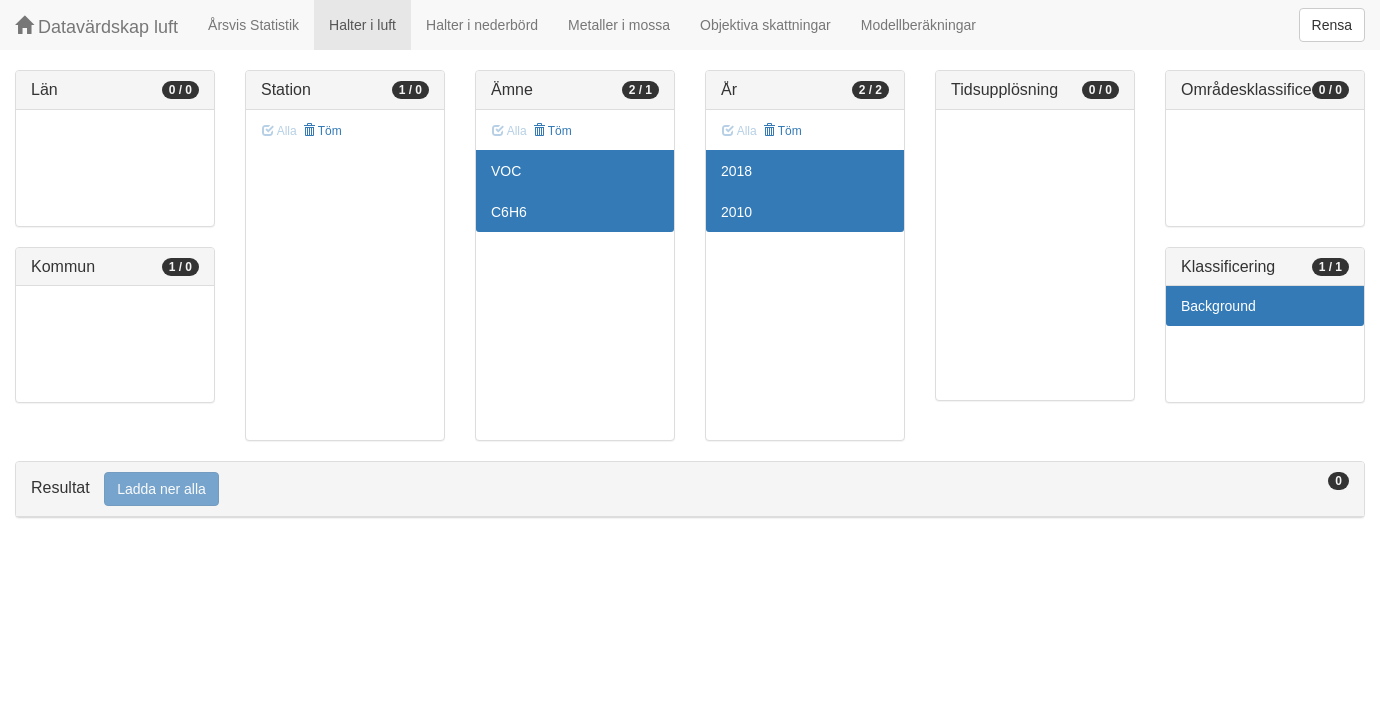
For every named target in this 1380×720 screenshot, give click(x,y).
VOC (506, 171)
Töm (322, 131)
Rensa (1332, 25)
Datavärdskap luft (96, 26)
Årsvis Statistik (253, 25)
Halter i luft (362, 25)
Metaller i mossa (619, 25)
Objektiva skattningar (765, 25)
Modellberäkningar (918, 25)
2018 (736, 171)
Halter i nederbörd (482, 25)
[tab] (690, 489)
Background (1218, 306)
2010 (736, 212)
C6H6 (509, 212)
